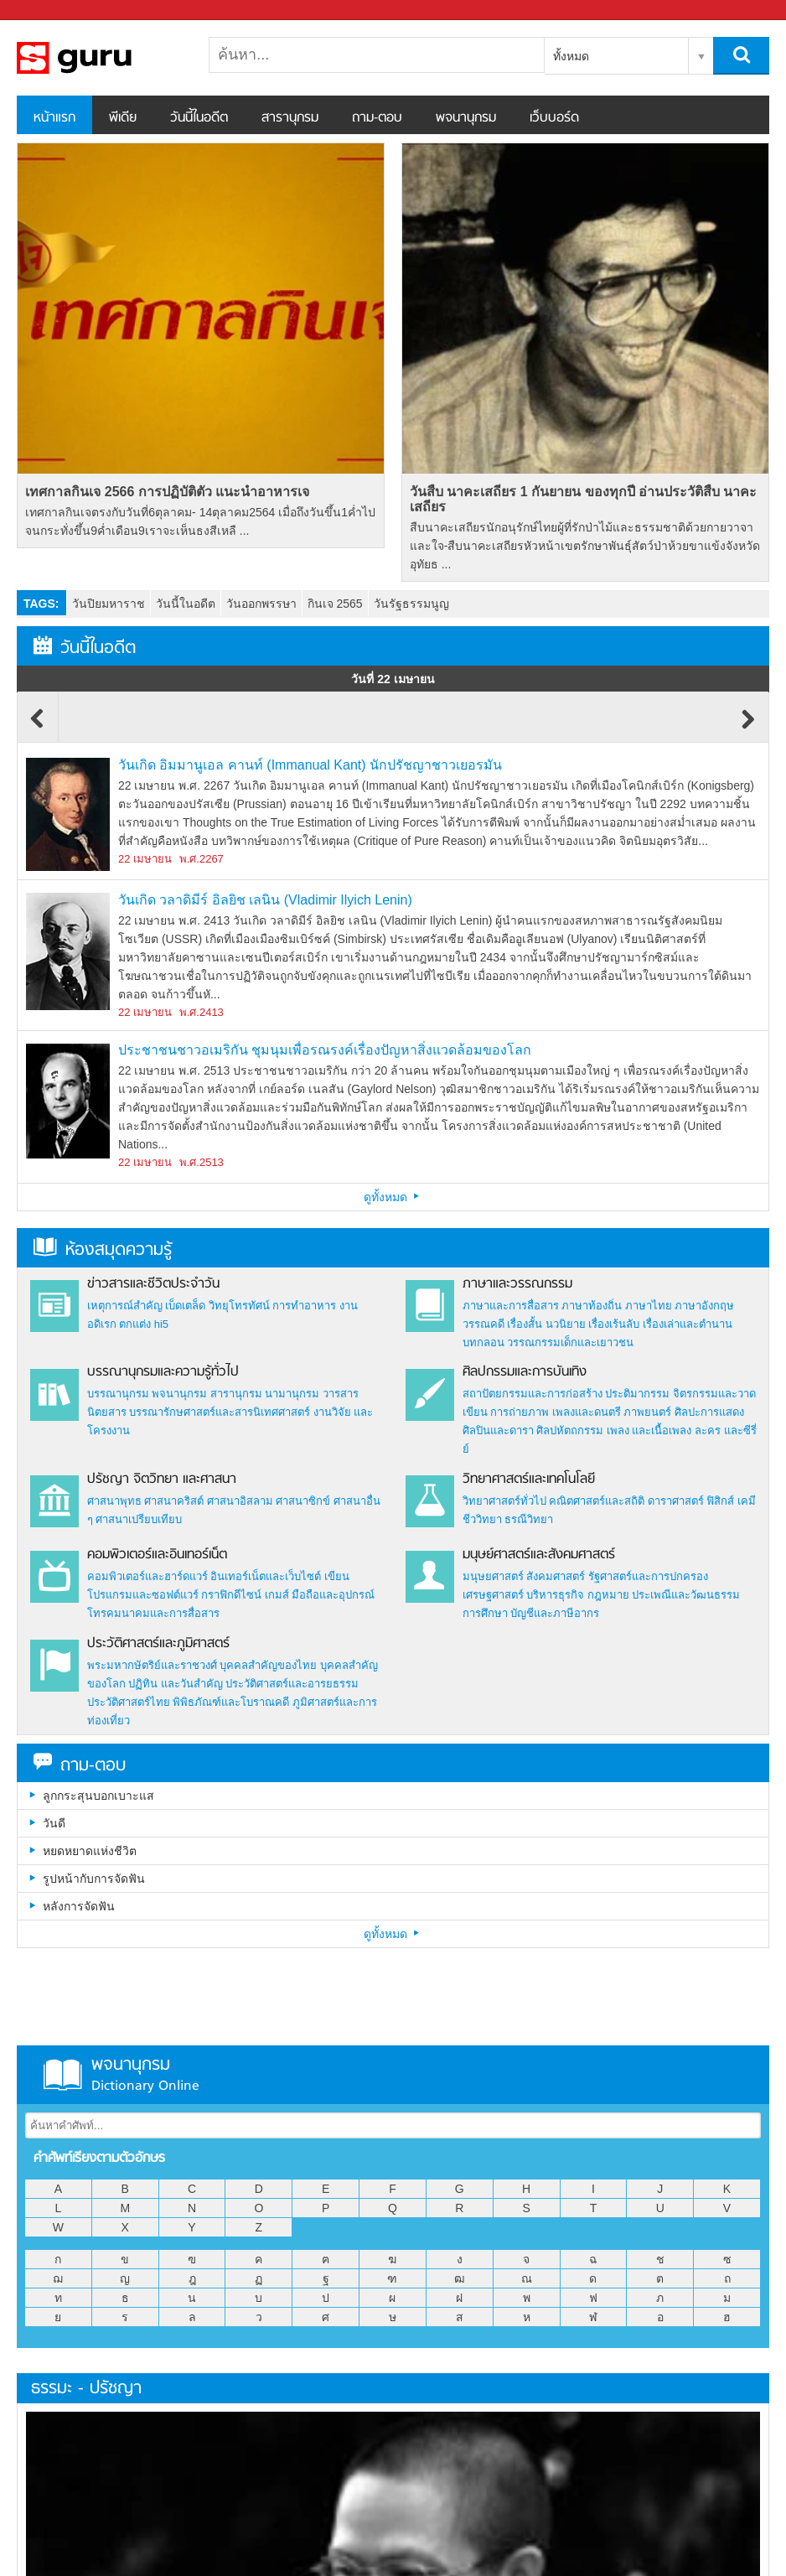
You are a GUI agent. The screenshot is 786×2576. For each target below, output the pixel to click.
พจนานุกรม (466, 118)
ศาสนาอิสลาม (240, 1501)
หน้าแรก (54, 118)
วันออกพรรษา (261, 603)
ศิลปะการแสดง (709, 1412)
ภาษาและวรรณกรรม (517, 1284)
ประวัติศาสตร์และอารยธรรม (292, 1683)
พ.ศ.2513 (201, 1162)
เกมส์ (277, 1595)
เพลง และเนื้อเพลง (649, 1430)
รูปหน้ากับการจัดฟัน (94, 1878)
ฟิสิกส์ (720, 1501)
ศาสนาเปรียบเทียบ (139, 1519)
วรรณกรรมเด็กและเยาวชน (570, 1342)
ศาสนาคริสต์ (174, 1501)
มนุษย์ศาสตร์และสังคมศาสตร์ (539, 1555)
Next (748, 726)
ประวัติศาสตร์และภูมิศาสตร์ (158, 1644)
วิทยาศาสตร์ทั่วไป (504, 1501)
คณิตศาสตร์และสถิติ (598, 1501)
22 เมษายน (145, 859)
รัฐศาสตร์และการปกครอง (648, 1576)
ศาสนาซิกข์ (303, 1501)
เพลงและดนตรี (586, 1412)
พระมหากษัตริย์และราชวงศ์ (152, 1665)
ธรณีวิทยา (528, 1519)
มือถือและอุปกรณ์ (333, 1595)
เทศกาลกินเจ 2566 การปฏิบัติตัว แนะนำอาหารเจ (167, 492)
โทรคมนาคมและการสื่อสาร (153, 1613)
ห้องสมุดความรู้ (103, 1250)
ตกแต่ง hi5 (143, 1324)
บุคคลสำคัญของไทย (268, 1665)
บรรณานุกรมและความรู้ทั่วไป (163, 1372)
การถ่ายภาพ (519, 1412)
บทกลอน (483, 1342)
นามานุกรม (292, 1393)
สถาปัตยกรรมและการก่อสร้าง (532, 1393)
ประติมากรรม (637, 1393)
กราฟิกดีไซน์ (231, 1595)
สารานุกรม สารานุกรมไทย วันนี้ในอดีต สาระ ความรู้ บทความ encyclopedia (105, 57)
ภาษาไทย (648, 1305)
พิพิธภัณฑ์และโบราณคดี (231, 1702)
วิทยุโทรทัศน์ (239, 1305)
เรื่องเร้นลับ (613, 1324)
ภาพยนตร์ (647, 1412)
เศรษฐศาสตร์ (493, 1595)
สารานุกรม (289, 118)
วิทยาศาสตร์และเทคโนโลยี (529, 1479)
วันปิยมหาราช (108, 603)
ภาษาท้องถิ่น (591, 1305)
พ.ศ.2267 (201, 859)
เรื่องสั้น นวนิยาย (546, 1324)
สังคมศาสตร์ (555, 1576)
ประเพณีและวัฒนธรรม (686, 1595)
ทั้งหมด (571, 56)
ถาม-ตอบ (377, 118)
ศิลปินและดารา (498, 1430)
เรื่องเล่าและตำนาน (687, 1324)
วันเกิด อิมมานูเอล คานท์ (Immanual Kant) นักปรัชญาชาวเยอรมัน (310, 765)
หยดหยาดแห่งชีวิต (90, 1851)
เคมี (746, 1501)
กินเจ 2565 (335, 603)
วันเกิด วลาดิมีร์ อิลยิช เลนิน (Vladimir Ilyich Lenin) (265, 900)
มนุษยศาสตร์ (493, 1576)
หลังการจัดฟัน (79, 1906)
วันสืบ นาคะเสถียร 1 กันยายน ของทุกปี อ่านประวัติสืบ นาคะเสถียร (584, 499)
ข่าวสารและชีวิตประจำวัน (153, 1284)
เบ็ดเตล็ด (185, 1305)
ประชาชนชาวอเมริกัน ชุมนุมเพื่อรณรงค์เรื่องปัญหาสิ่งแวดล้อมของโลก (324, 1050)
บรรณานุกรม (118, 1393)
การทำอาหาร (304, 1305)
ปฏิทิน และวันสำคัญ (175, 1683)
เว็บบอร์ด (554, 118)
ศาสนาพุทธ (114, 1501)
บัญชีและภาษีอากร (554, 1613)
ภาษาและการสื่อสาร (511, 1305)
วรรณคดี (483, 1324)
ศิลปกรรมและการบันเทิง (525, 1372)
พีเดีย (123, 118)
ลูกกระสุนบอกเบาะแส (98, 1795)
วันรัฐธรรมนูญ (411, 603)
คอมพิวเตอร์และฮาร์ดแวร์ (147, 1576)
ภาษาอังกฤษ (704, 1305)
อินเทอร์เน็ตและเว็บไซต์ (265, 1576)
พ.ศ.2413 (201, 1012)
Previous (38, 726)
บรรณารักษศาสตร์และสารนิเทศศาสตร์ (219, 1412)
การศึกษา (485, 1613)
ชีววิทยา (482, 1519)
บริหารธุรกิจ (555, 1595)
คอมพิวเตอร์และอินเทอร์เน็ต (157, 1555)
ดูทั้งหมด (393, 1197)
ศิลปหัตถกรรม (569, 1430)
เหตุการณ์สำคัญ (125, 1305)
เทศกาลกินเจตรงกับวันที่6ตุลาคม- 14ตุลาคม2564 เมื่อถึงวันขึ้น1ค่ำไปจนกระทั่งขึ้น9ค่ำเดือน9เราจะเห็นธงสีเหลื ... (200, 521)
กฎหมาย (608, 1595)
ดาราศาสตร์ (676, 1501)
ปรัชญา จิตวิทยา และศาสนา (161, 1479)
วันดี (54, 1823)
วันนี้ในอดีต (199, 118)
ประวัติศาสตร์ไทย (128, 1702)
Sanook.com (50, 10)
